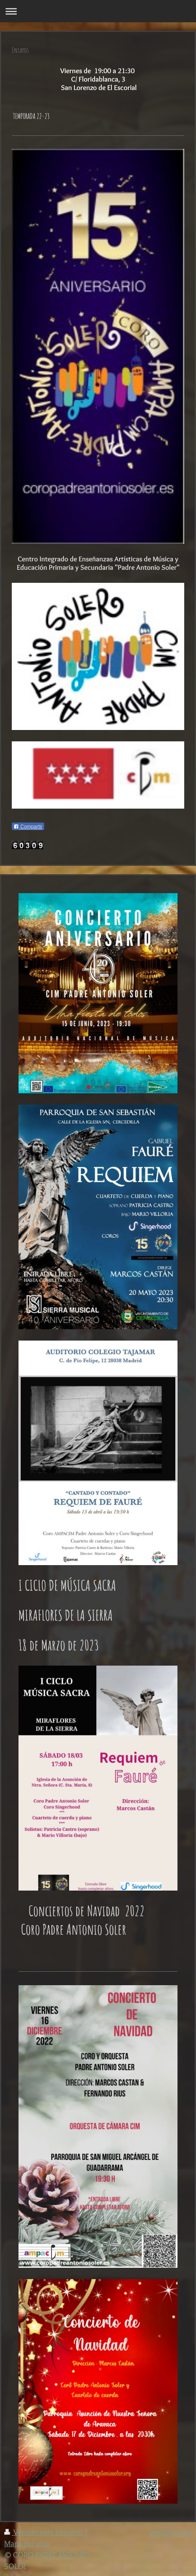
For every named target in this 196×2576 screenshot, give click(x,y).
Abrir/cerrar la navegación (98, 11)
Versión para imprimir (44, 2532)
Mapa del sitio (26, 2543)
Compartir (27, 827)
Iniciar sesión (171, 2532)
